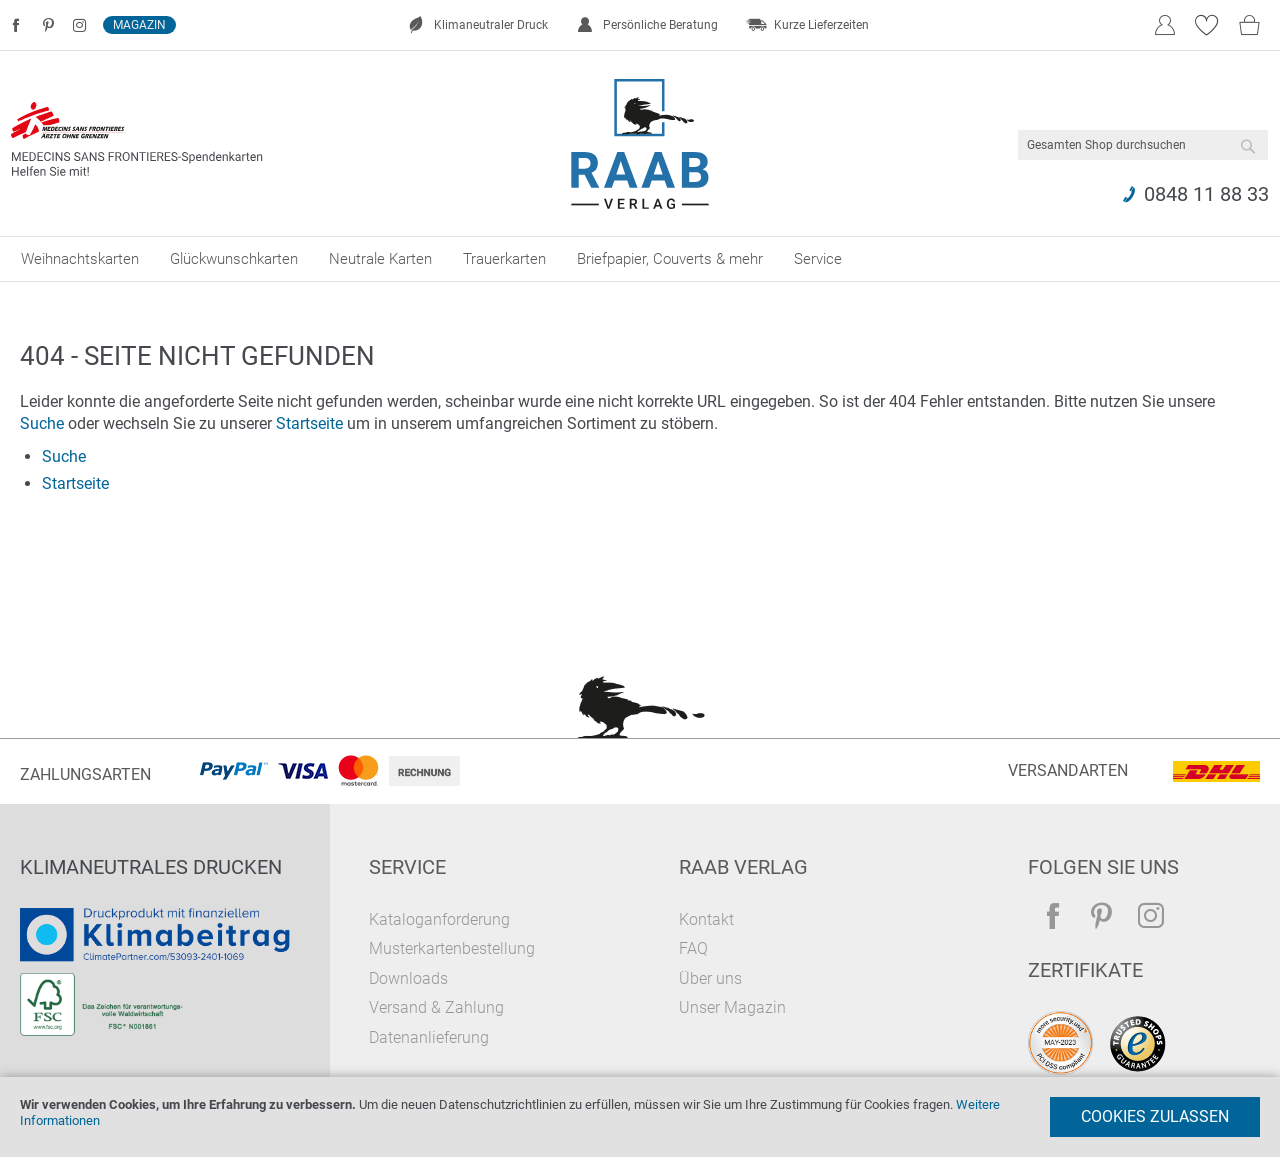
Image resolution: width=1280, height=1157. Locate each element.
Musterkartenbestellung (452, 948)
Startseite (309, 423)
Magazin (139, 25)
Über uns (710, 978)
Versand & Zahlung (436, 1007)
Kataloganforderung (439, 919)
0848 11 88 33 (1206, 194)
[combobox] (1143, 145)
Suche (42, 423)
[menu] (640, 259)
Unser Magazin (732, 1007)
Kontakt (706, 919)
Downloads (408, 978)
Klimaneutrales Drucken (151, 867)
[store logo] (640, 144)
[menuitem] (80, 259)
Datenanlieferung (429, 1037)
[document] (640, 1117)
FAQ (693, 948)
